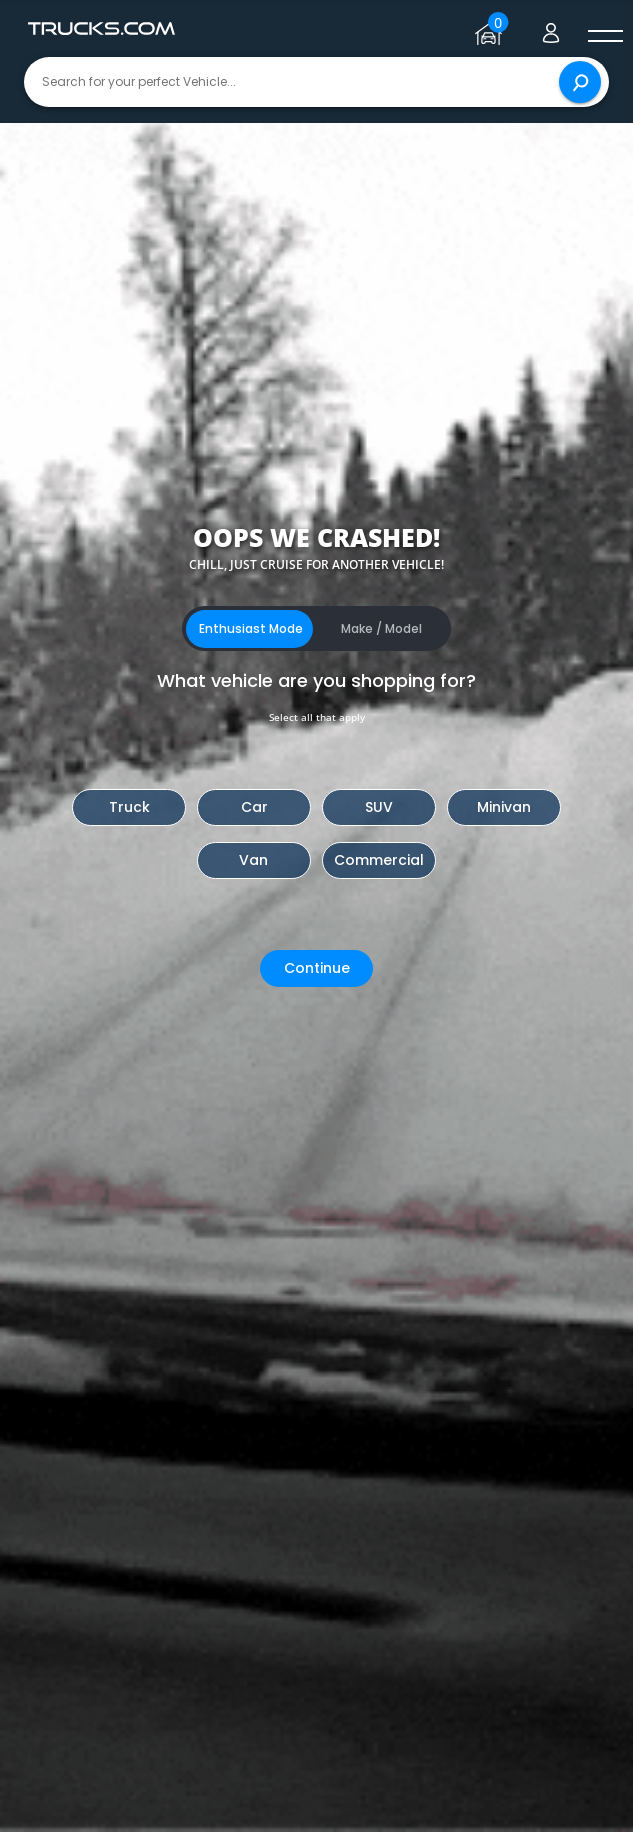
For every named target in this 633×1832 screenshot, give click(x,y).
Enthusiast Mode (251, 628)
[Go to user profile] (551, 29)
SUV (379, 807)
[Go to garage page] (491, 29)
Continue (317, 968)
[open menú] (605, 37)
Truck (129, 807)
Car (254, 807)
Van (253, 860)
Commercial (379, 860)
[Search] (580, 82)
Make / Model (381, 628)
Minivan (504, 807)
